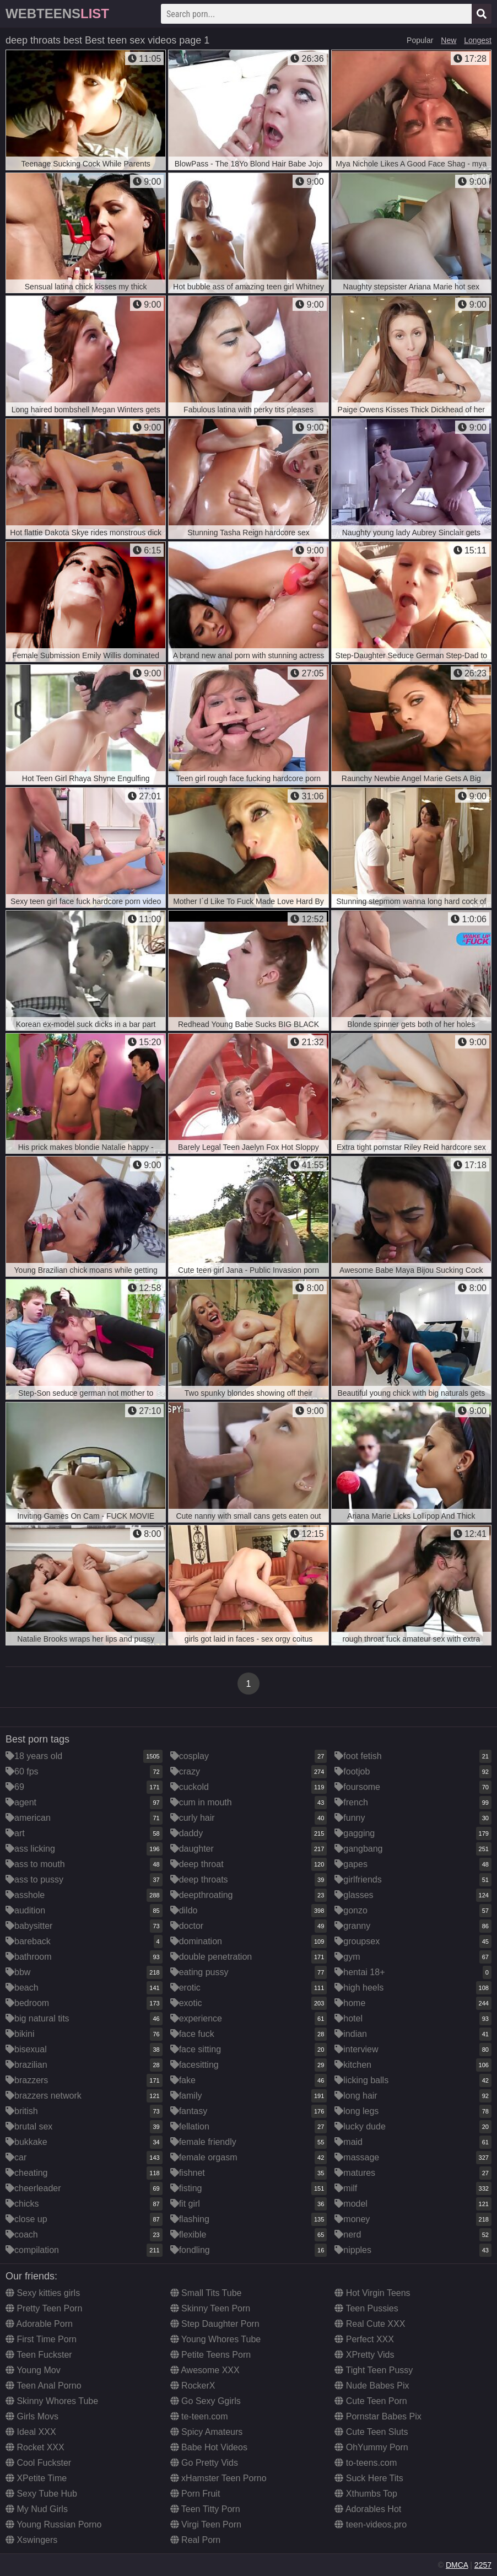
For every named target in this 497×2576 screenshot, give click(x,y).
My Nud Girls (37, 2509)
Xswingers (31, 2540)
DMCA (457, 2565)
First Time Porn (41, 2339)
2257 (482, 2565)
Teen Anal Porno (44, 2385)
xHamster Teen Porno (218, 2478)
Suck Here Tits (368, 2478)
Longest (477, 40)
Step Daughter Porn (215, 2323)
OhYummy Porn (371, 2447)
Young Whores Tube (215, 2339)
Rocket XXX (35, 2447)
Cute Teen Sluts (371, 2432)
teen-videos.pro (370, 2524)
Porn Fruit (195, 2493)
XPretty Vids (364, 2354)
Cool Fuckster (38, 2462)
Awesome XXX (205, 2370)
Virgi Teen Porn (205, 2524)
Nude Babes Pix (371, 2385)
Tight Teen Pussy (373, 2370)
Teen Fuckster (39, 2354)
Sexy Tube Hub (41, 2493)
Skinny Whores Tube (52, 2401)
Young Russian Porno (53, 2524)
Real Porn (195, 2540)
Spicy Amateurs (206, 2432)
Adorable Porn (39, 2323)
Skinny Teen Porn (210, 2308)
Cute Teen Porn (370, 2401)
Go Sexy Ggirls (205, 2401)
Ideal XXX (31, 2432)
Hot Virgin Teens (372, 2293)
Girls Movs (32, 2416)
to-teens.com (365, 2462)
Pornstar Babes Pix (377, 2416)
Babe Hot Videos (208, 2447)
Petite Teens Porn (210, 2354)
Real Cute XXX (369, 2323)
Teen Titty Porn (205, 2509)
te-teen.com (199, 2416)
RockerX (192, 2385)
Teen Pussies (366, 2308)
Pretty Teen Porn (44, 2308)
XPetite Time (36, 2478)
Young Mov (33, 2370)
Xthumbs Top (365, 2493)
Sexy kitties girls (43, 2293)
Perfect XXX (364, 2339)
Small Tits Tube (206, 2293)
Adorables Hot (367, 2509)
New (448, 40)
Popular (420, 40)
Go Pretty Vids (204, 2462)
